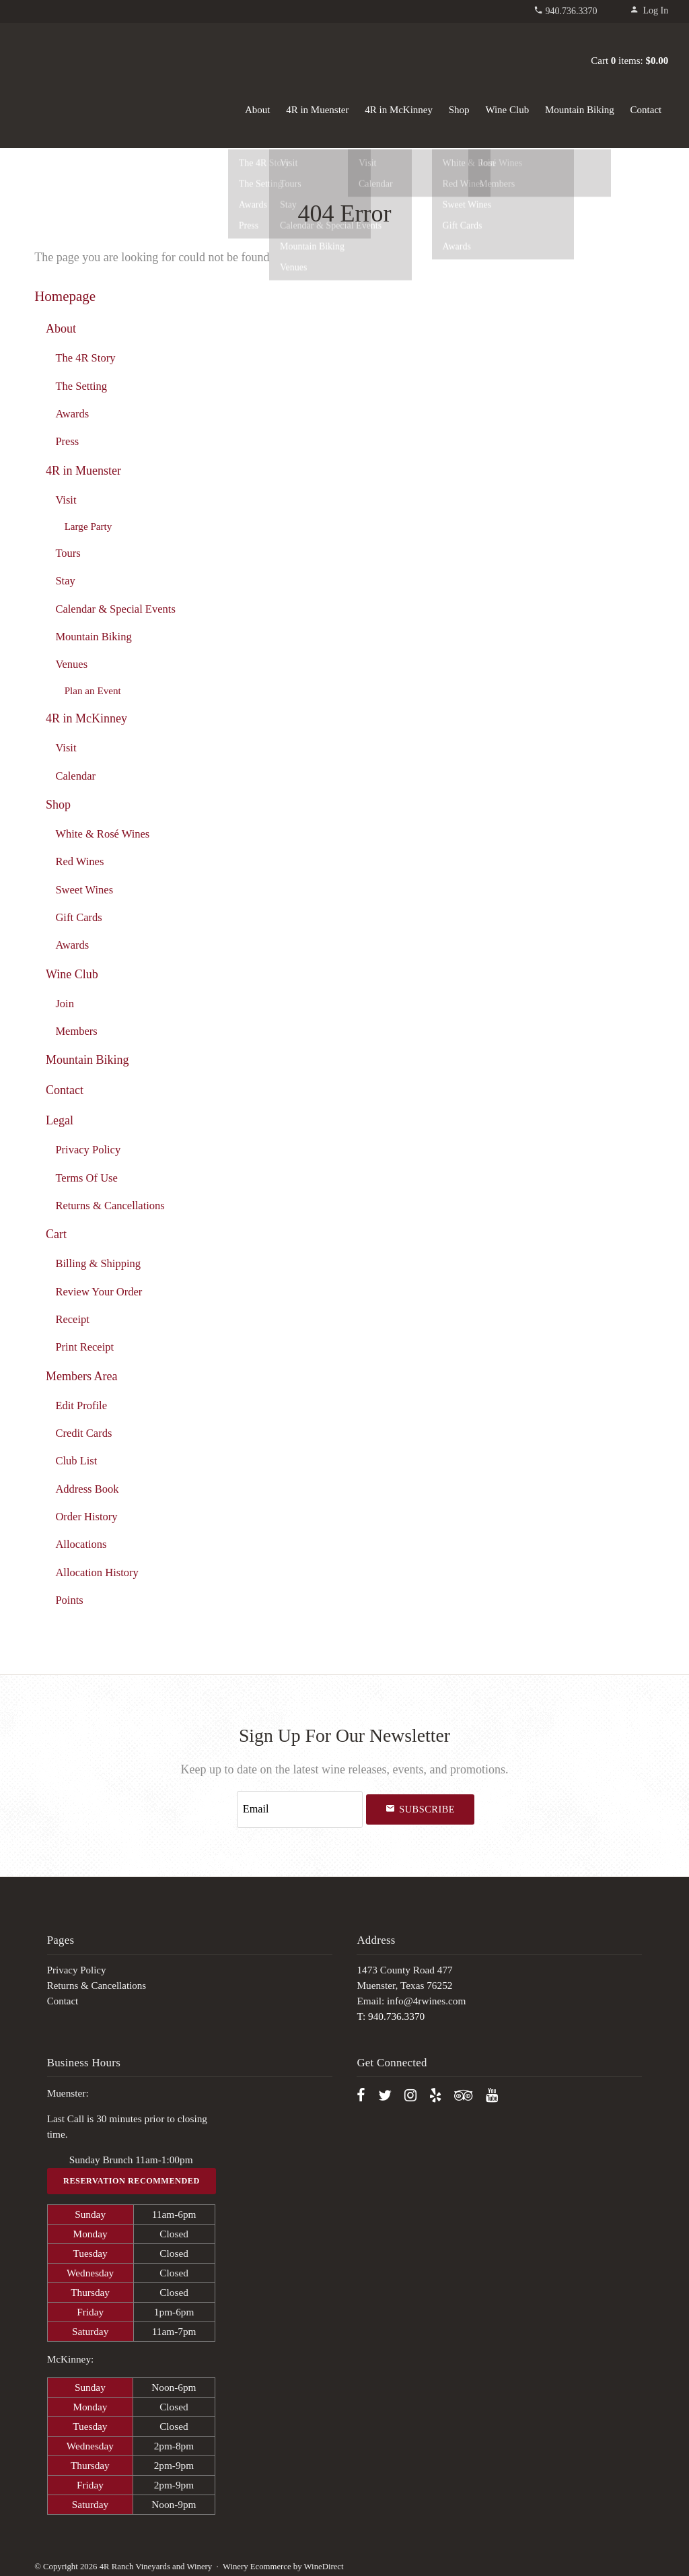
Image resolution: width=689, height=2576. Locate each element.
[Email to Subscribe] (300, 1807)
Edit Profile (81, 1405)
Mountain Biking (579, 109)
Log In (649, 10)
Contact (646, 109)
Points (69, 1600)
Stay (65, 580)
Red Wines (79, 861)
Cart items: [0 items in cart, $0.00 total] (629, 60)
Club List (76, 1460)
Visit (65, 500)
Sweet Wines (84, 889)
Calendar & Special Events (115, 609)
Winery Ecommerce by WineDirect (283, 2561)
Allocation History (96, 1572)
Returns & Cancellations (109, 1205)
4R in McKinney (399, 109)
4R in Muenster (317, 109)
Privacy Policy (87, 1149)
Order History (86, 1516)
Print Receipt (84, 1347)
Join (64, 1003)
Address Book (86, 1489)
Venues (71, 664)
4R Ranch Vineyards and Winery (95, 58)
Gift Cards (78, 917)
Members (76, 1031)
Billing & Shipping (98, 1263)
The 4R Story (85, 357)
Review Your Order (98, 1291)
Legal (59, 1120)
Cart (56, 1234)
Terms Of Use (86, 1178)
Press (67, 441)
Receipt (72, 1319)
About (257, 109)
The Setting (81, 386)
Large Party (88, 526)
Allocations (80, 1544)
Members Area (82, 1376)
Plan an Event (93, 690)
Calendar (75, 776)
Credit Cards (83, 1433)
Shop (459, 109)
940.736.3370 (571, 11)
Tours (67, 553)
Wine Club (507, 109)
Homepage (65, 296)
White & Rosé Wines (102, 833)
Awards (72, 413)
